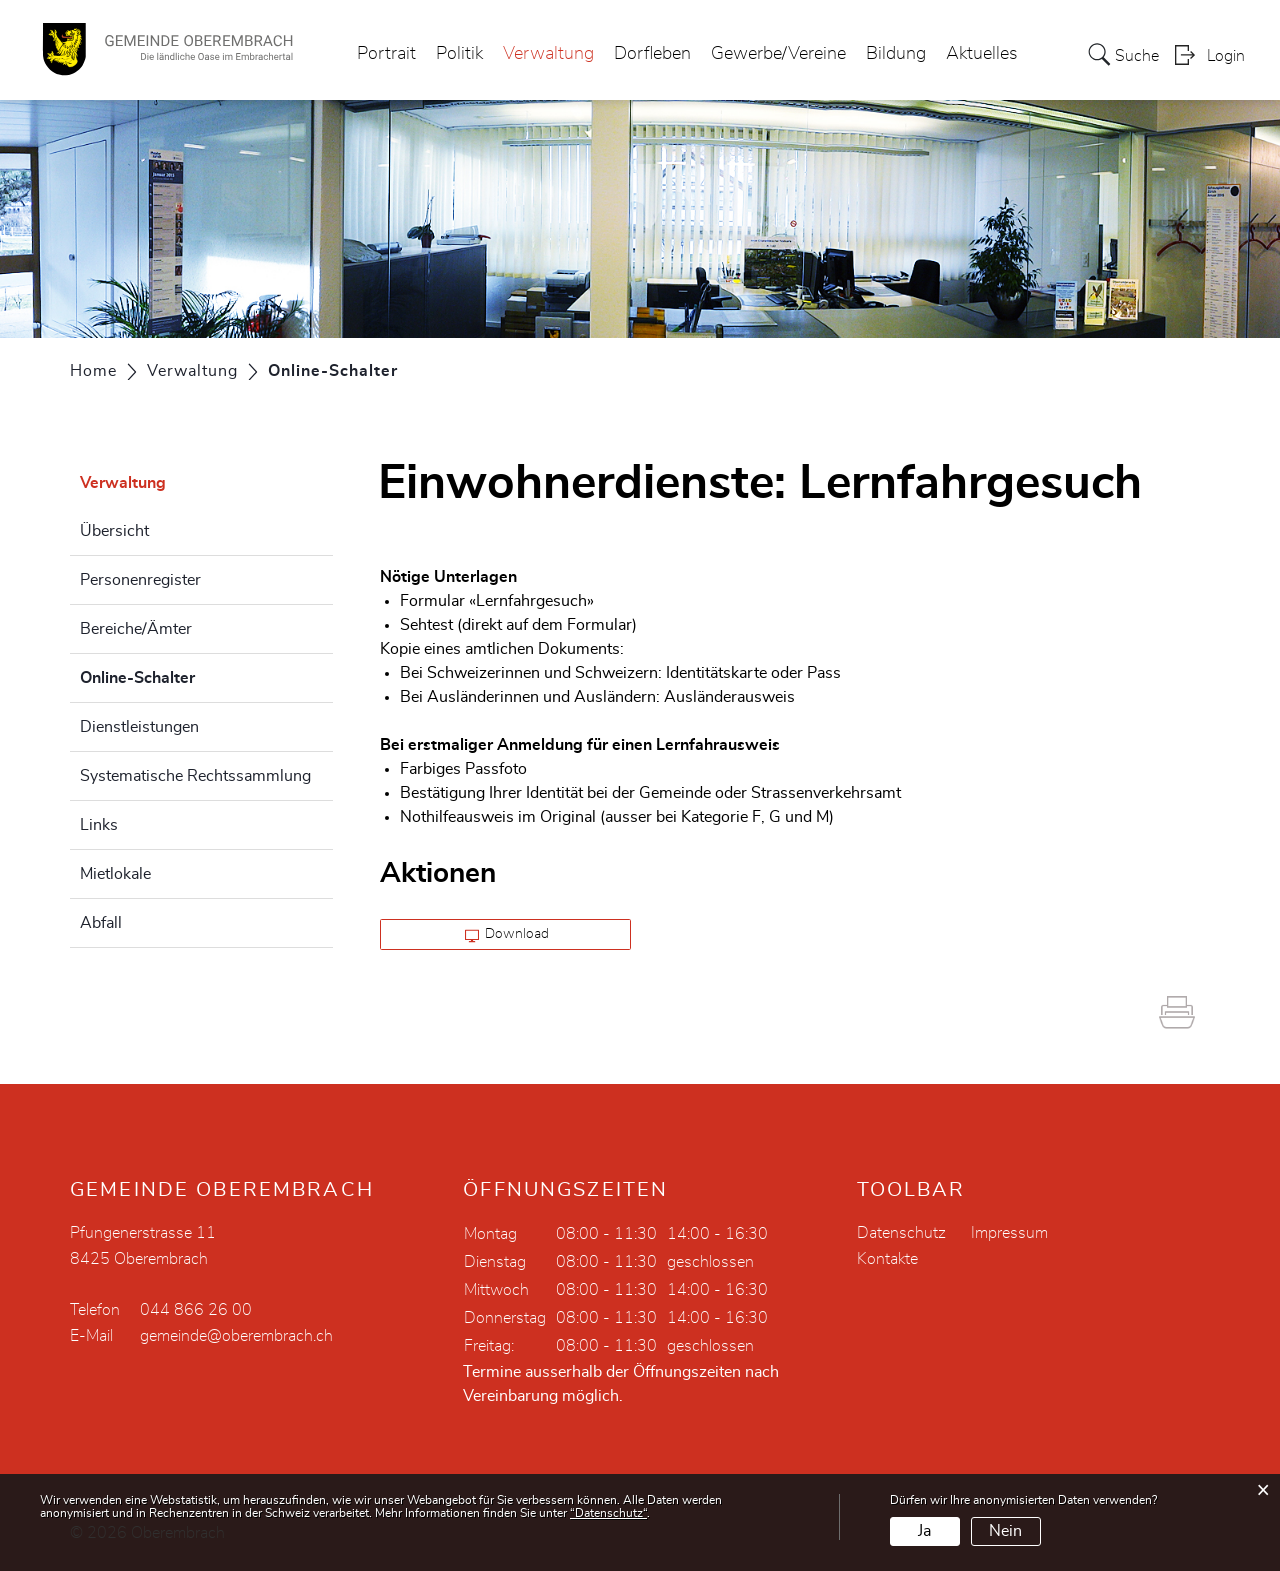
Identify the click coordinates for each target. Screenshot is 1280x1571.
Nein (1005, 1531)
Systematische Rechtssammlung (195, 776)
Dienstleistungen (139, 727)
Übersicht (114, 531)
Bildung (896, 54)
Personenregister (140, 580)
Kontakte (887, 1259)
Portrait (386, 54)
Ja (924, 1531)
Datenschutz (901, 1233)
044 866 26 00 (196, 1310)
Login (1226, 56)
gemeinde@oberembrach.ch (236, 1336)
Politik (459, 54)
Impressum (1009, 1233)
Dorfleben (652, 54)
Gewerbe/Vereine (778, 54)
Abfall (101, 923)
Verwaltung (548, 54)
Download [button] (507, 935)
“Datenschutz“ (608, 1513)
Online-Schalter (187, 675)
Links (99, 825)
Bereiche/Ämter (136, 629)
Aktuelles (982, 54)
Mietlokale (115, 874)
